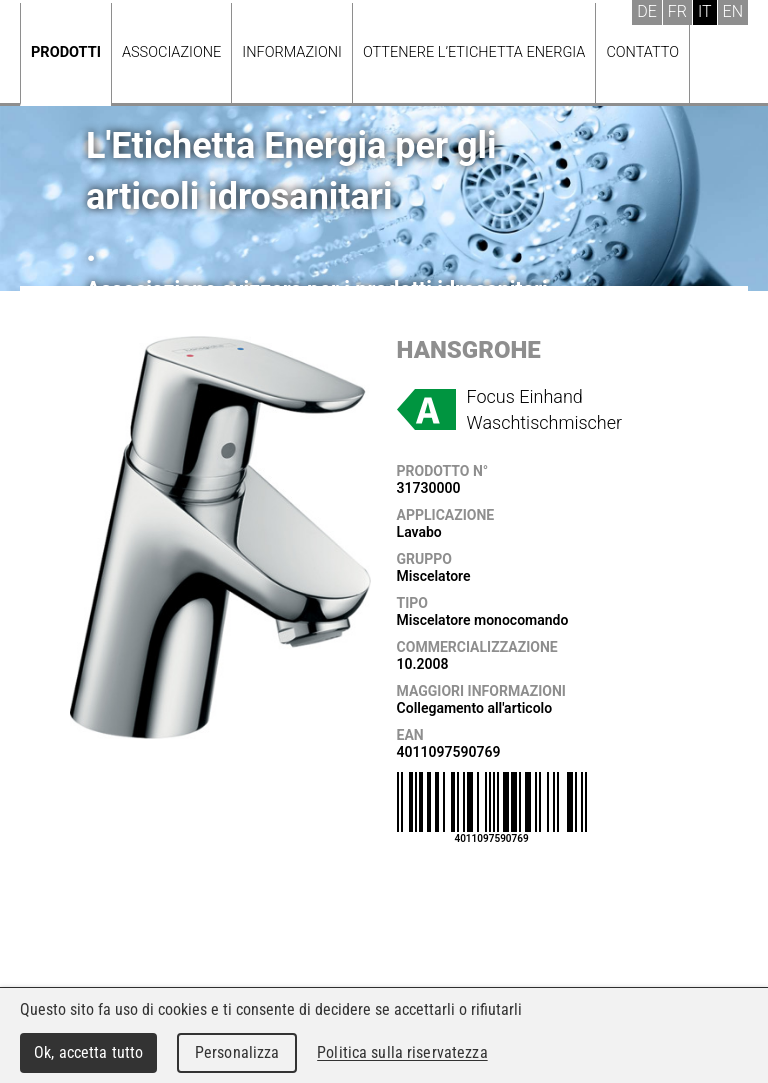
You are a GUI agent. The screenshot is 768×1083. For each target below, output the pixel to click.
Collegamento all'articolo (475, 708)
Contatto (642, 52)
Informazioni (292, 52)
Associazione (171, 52)
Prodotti (66, 52)
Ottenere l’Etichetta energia (474, 52)
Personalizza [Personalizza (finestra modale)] (237, 1052)
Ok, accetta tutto (88, 1052)
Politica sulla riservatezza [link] (402, 1052)
